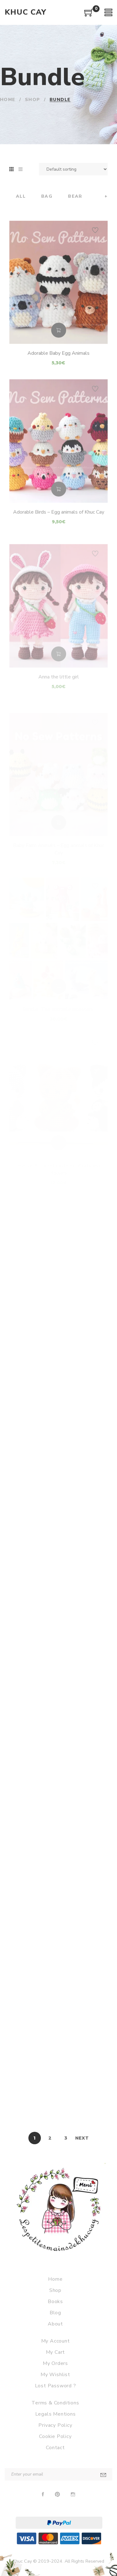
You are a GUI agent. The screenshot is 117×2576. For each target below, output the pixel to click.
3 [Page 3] (65, 2138)
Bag (46, 196)
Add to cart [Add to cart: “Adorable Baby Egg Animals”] (58, 350)
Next (82, 2138)
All (21, 196)
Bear (75, 196)
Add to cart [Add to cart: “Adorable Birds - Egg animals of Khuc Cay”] (58, 510)
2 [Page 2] (50, 2138)
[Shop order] (73, 169)
